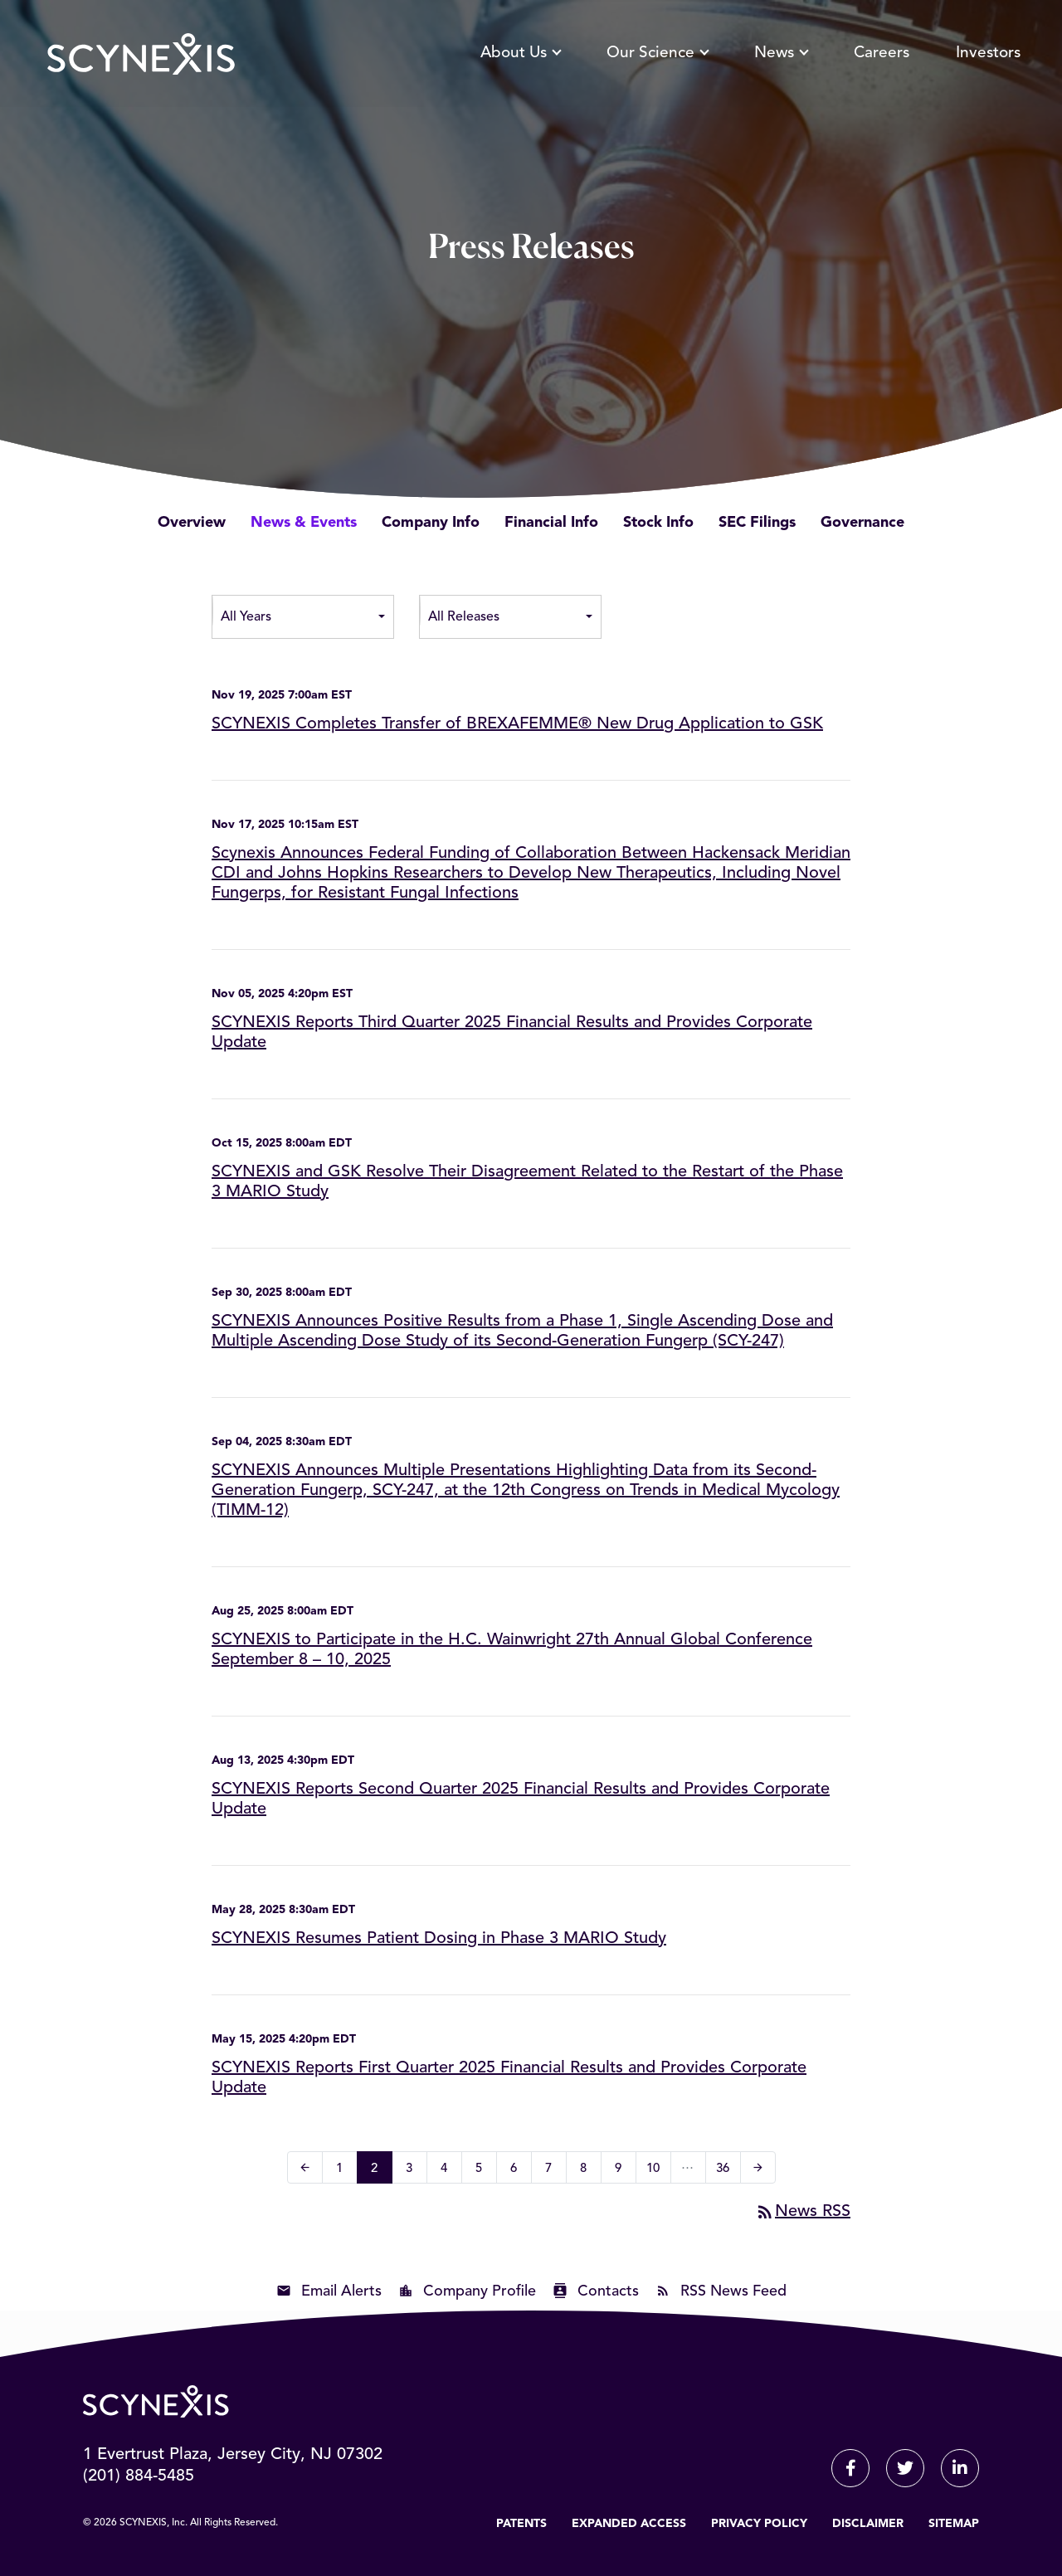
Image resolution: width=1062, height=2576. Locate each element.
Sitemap (953, 2524)
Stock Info (658, 522)
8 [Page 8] (589, 2171)
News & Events (304, 522)
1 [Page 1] (345, 2171)
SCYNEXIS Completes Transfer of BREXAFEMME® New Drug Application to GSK (517, 724)
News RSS (802, 2211)
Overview (192, 522)
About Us (520, 53)
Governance (862, 522)
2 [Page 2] (379, 2171)
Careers (881, 53)
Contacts (608, 2291)
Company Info (431, 522)
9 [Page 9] (623, 2171)
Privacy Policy (759, 2524)
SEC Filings (757, 522)
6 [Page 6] (519, 2171)
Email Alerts (341, 2291)
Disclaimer (868, 2524)
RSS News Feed (733, 2291)
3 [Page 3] (414, 2171)
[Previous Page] (305, 2167)
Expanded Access (629, 2524)
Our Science (657, 53)
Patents (521, 2524)
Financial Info (551, 522)
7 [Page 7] (554, 2171)
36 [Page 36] (728, 2171)
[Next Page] (758, 2167)
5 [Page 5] (484, 2171)
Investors (988, 53)
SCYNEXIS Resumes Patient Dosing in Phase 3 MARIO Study (439, 1939)
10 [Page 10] (658, 2171)
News (780, 53)
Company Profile (479, 2291)
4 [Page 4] (449, 2171)
